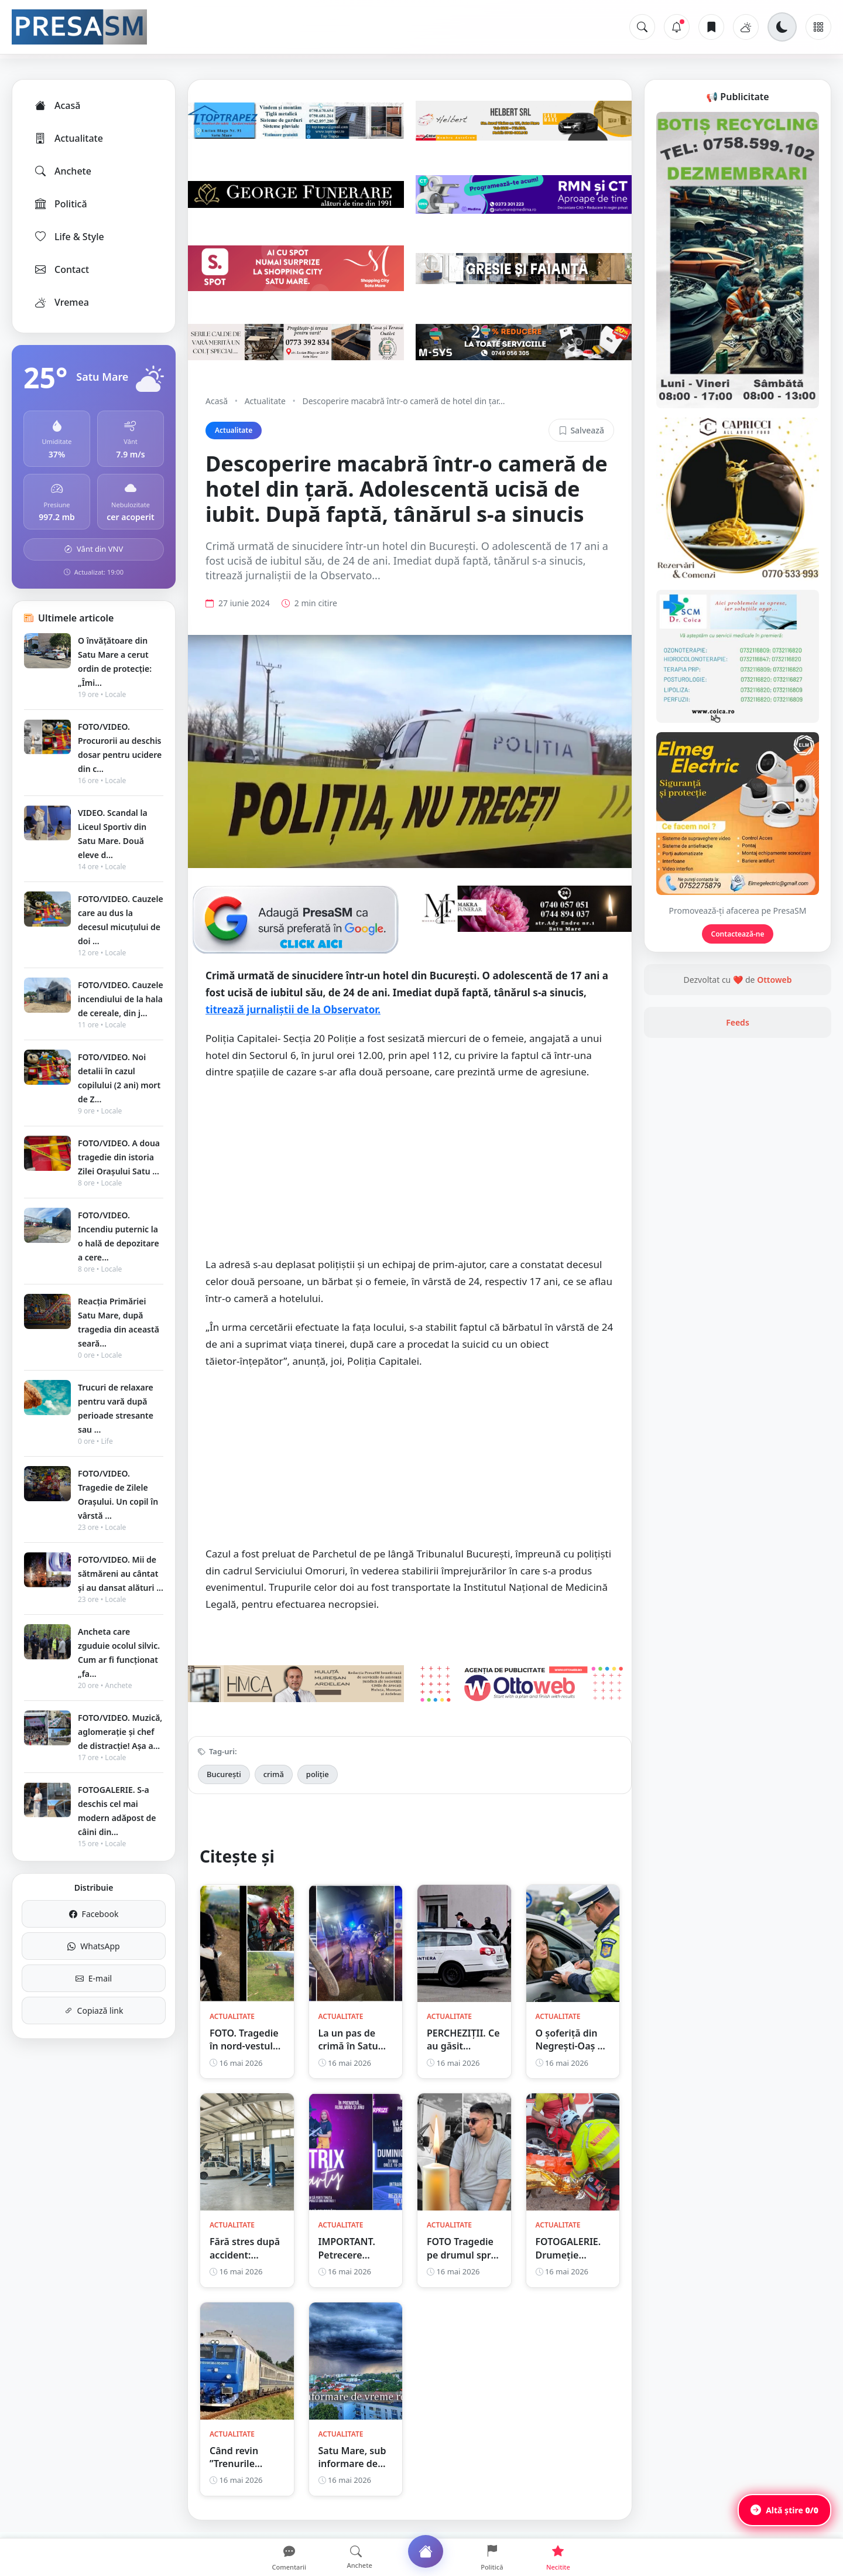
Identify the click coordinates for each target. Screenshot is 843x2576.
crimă (273, 1774)
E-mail (94, 1978)
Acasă (56, 105)
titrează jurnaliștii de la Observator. (293, 1009)
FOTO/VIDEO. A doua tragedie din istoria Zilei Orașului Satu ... (119, 1157)
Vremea (61, 302)
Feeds (737, 1022)
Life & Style (68, 237)
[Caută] (642, 27)
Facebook (94, 1914)
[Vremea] (746, 27)
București (224, 1774)
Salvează (581, 430)
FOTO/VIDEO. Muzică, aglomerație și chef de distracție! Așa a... (120, 1731)
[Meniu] (818, 27)
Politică (60, 204)
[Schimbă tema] (782, 27)
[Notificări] (677, 27)
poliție (317, 1774)
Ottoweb (774, 979)
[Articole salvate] (711, 27)
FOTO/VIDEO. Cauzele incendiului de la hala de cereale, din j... (120, 999)
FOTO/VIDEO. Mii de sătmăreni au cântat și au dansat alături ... (120, 1573)
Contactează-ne (738, 934)
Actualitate (68, 138)
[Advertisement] (409, 1175)
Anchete (62, 171)
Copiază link (94, 2010)
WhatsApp (93, 1946)
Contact (61, 269)
